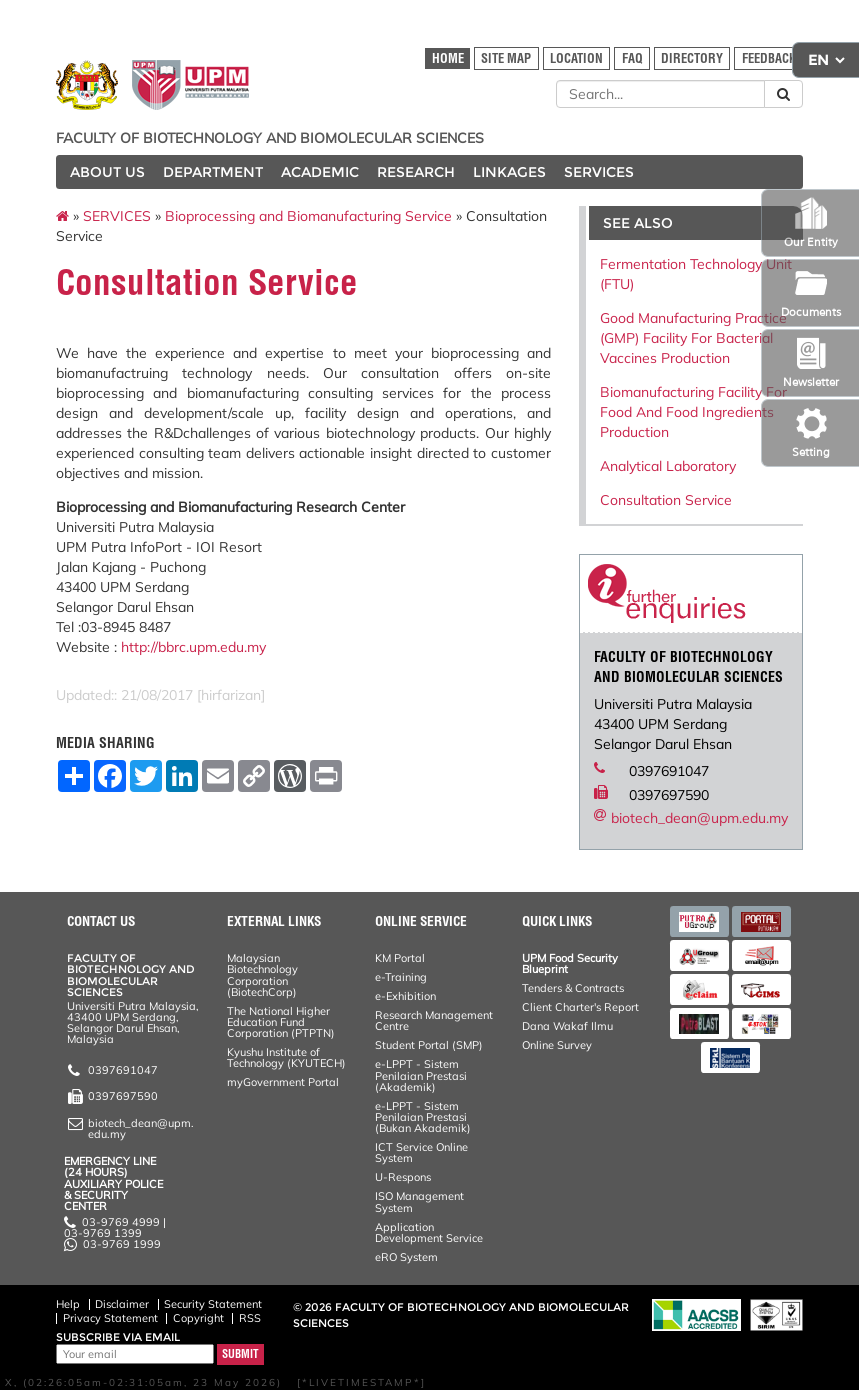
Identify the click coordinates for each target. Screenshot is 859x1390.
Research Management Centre (434, 1020)
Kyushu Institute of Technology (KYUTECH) (286, 1057)
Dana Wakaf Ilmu (567, 1026)
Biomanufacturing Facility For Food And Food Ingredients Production (693, 412)
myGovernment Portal (283, 1082)
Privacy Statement (110, 1318)
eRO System (406, 1257)
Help (68, 1304)
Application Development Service (429, 1232)
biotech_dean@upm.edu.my (699, 818)
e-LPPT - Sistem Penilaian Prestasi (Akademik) (421, 1075)
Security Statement (213, 1304)
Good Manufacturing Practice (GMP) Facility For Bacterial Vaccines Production (693, 338)
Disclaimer (122, 1304)
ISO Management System (419, 1201)
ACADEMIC (320, 172)
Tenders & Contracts (573, 988)
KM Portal (400, 958)
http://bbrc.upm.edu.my (193, 647)
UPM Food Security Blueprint (570, 963)
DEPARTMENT (213, 172)
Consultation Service (666, 500)
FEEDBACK (769, 58)
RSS (250, 1318)
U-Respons (403, 1177)
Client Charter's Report (580, 1007)
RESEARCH (416, 172)
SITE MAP (506, 58)
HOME (448, 58)
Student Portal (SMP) (429, 1045)
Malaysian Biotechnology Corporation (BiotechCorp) (262, 975)
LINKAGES (509, 172)
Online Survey (557, 1045)
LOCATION (576, 58)
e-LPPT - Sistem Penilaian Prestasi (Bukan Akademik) (423, 1117)
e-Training (401, 977)
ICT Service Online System (421, 1152)
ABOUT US (107, 172)
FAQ (632, 58)
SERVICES (599, 172)
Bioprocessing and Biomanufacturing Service (308, 216)
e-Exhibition (405, 996)
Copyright (198, 1318)
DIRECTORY (692, 58)
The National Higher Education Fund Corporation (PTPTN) (281, 1022)
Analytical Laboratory (668, 466)
